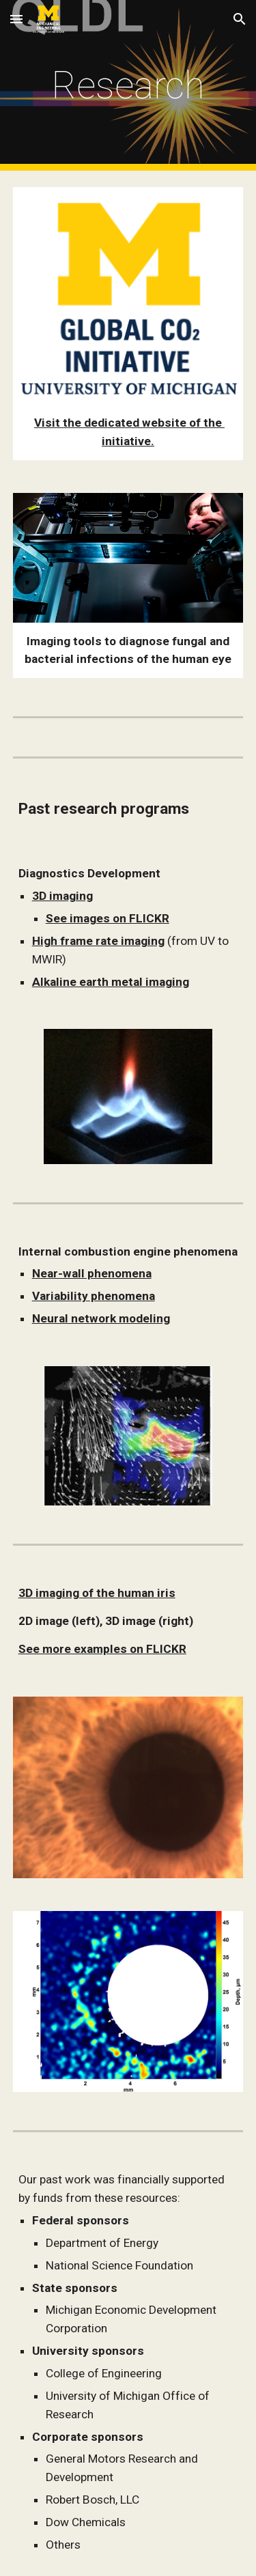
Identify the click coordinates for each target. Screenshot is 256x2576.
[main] (128, 85)
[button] (16, 19)
